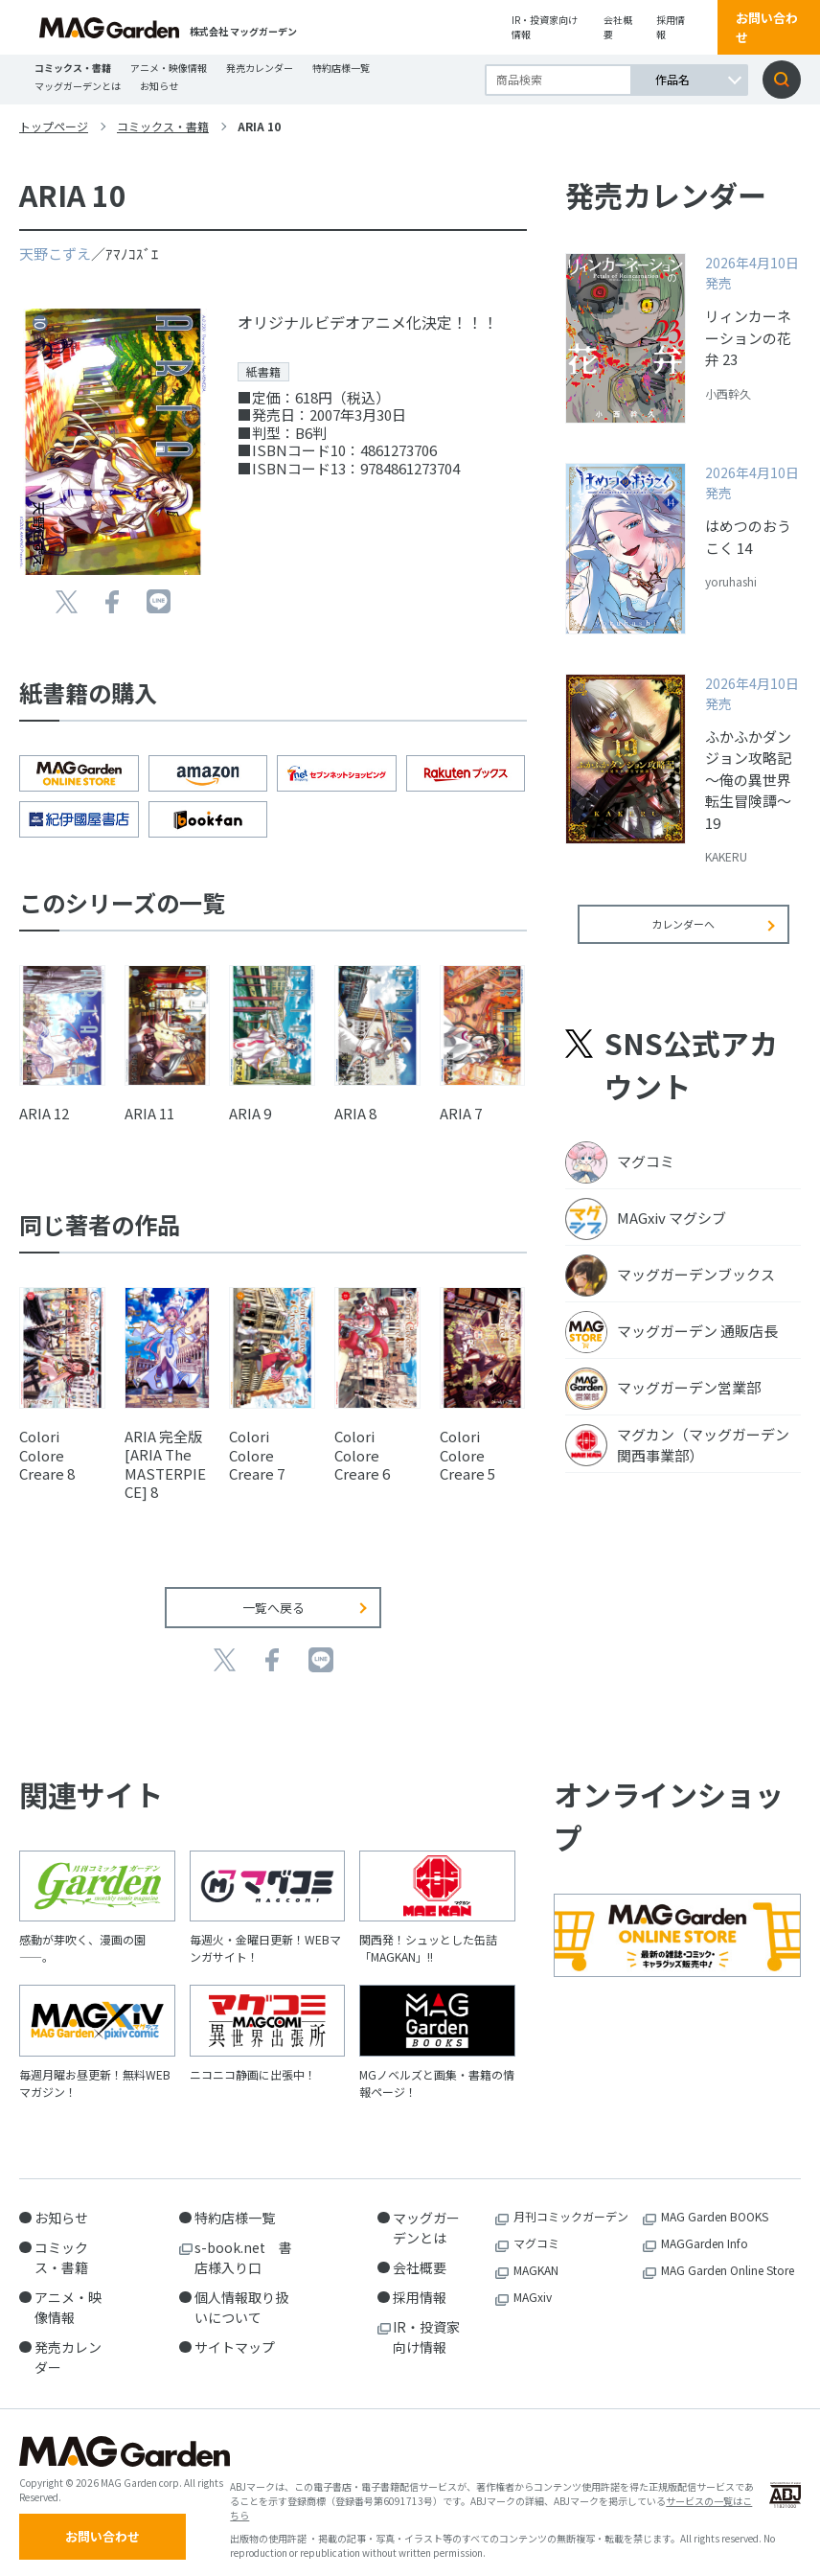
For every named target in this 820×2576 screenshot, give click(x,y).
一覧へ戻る (273, 1593)
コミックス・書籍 (72, 67)
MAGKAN (535, 2255)
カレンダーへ (683, 937)
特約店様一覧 (341, 67)
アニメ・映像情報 (168, 67)
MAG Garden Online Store (727, 2255)
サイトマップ (234, 2332)
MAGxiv (532, 2282)
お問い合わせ (767, 27)
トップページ (53, 126)
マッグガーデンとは (77, 86)
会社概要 (618, 26)
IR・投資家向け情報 (545, 26)
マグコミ (536, 2228)
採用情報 (670, 26)
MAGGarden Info (704, 2228)
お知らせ (159, 86)
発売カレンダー (259, 67)
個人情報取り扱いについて (241, 2292)
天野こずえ (55, 253)
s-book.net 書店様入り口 (243, 2243)
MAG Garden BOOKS (714, 2202)
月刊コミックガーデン (570, 2202)
